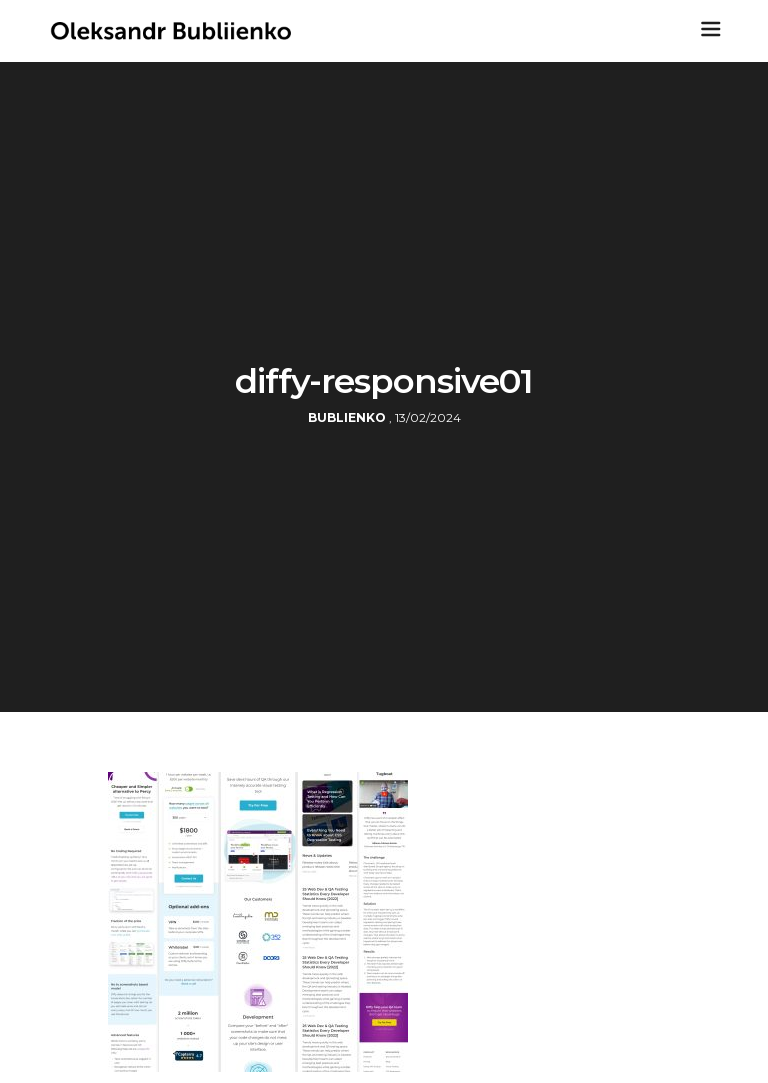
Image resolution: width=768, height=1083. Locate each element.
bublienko (347, 417)
